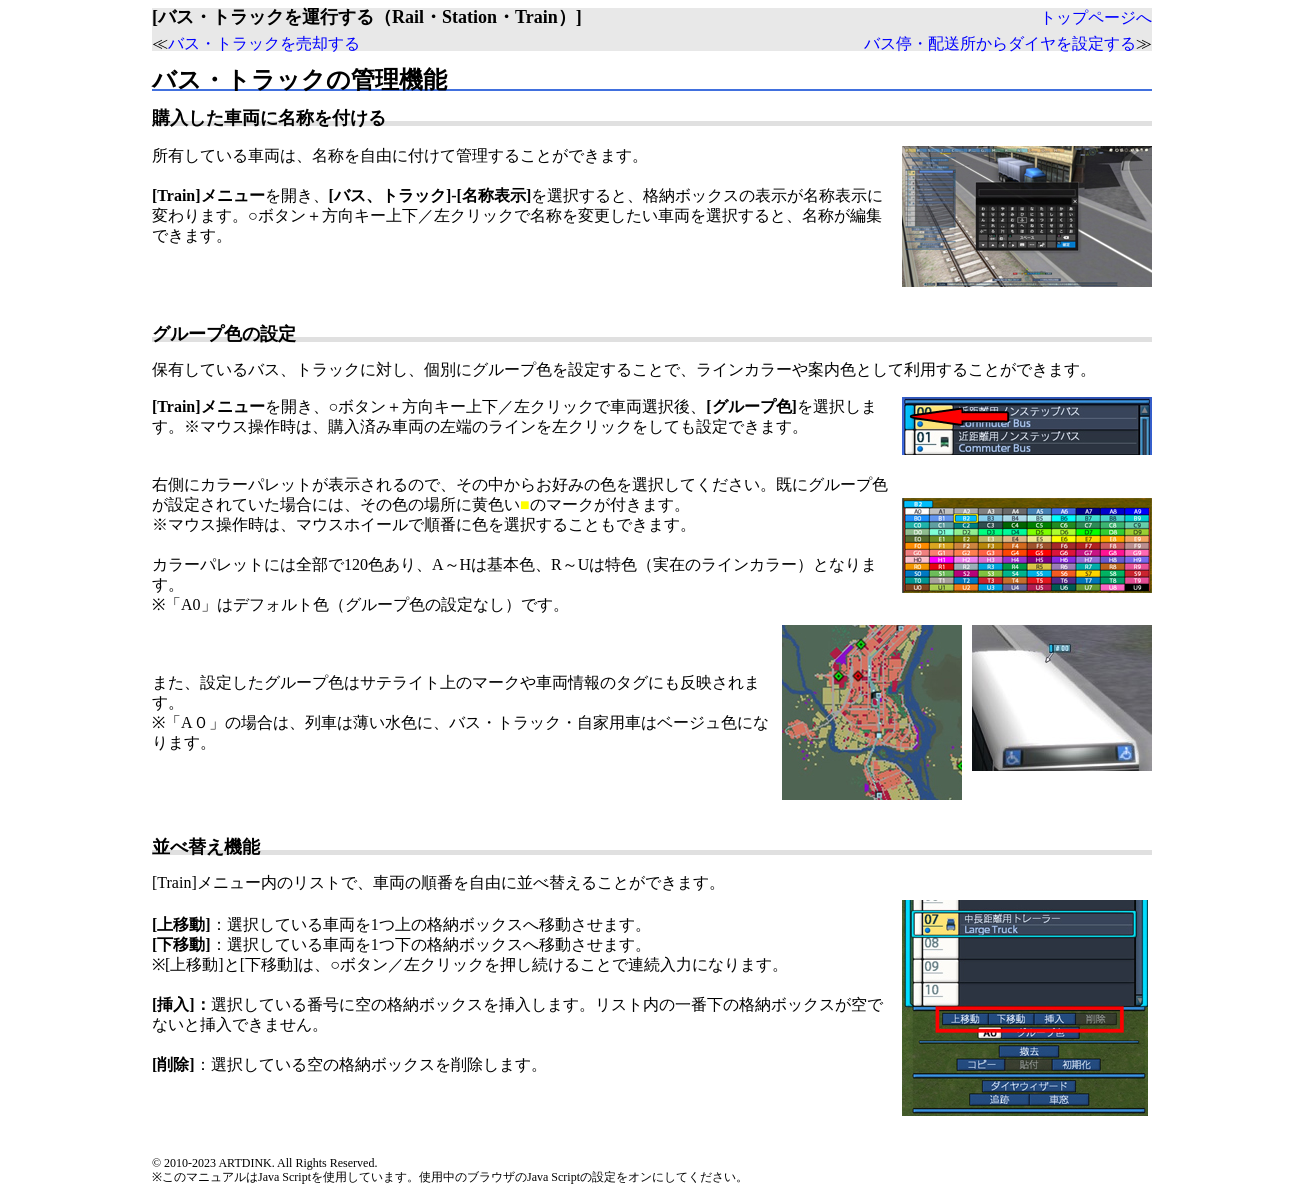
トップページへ (1096, 17)
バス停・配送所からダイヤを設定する (1000, 43)
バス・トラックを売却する (264, 43)
